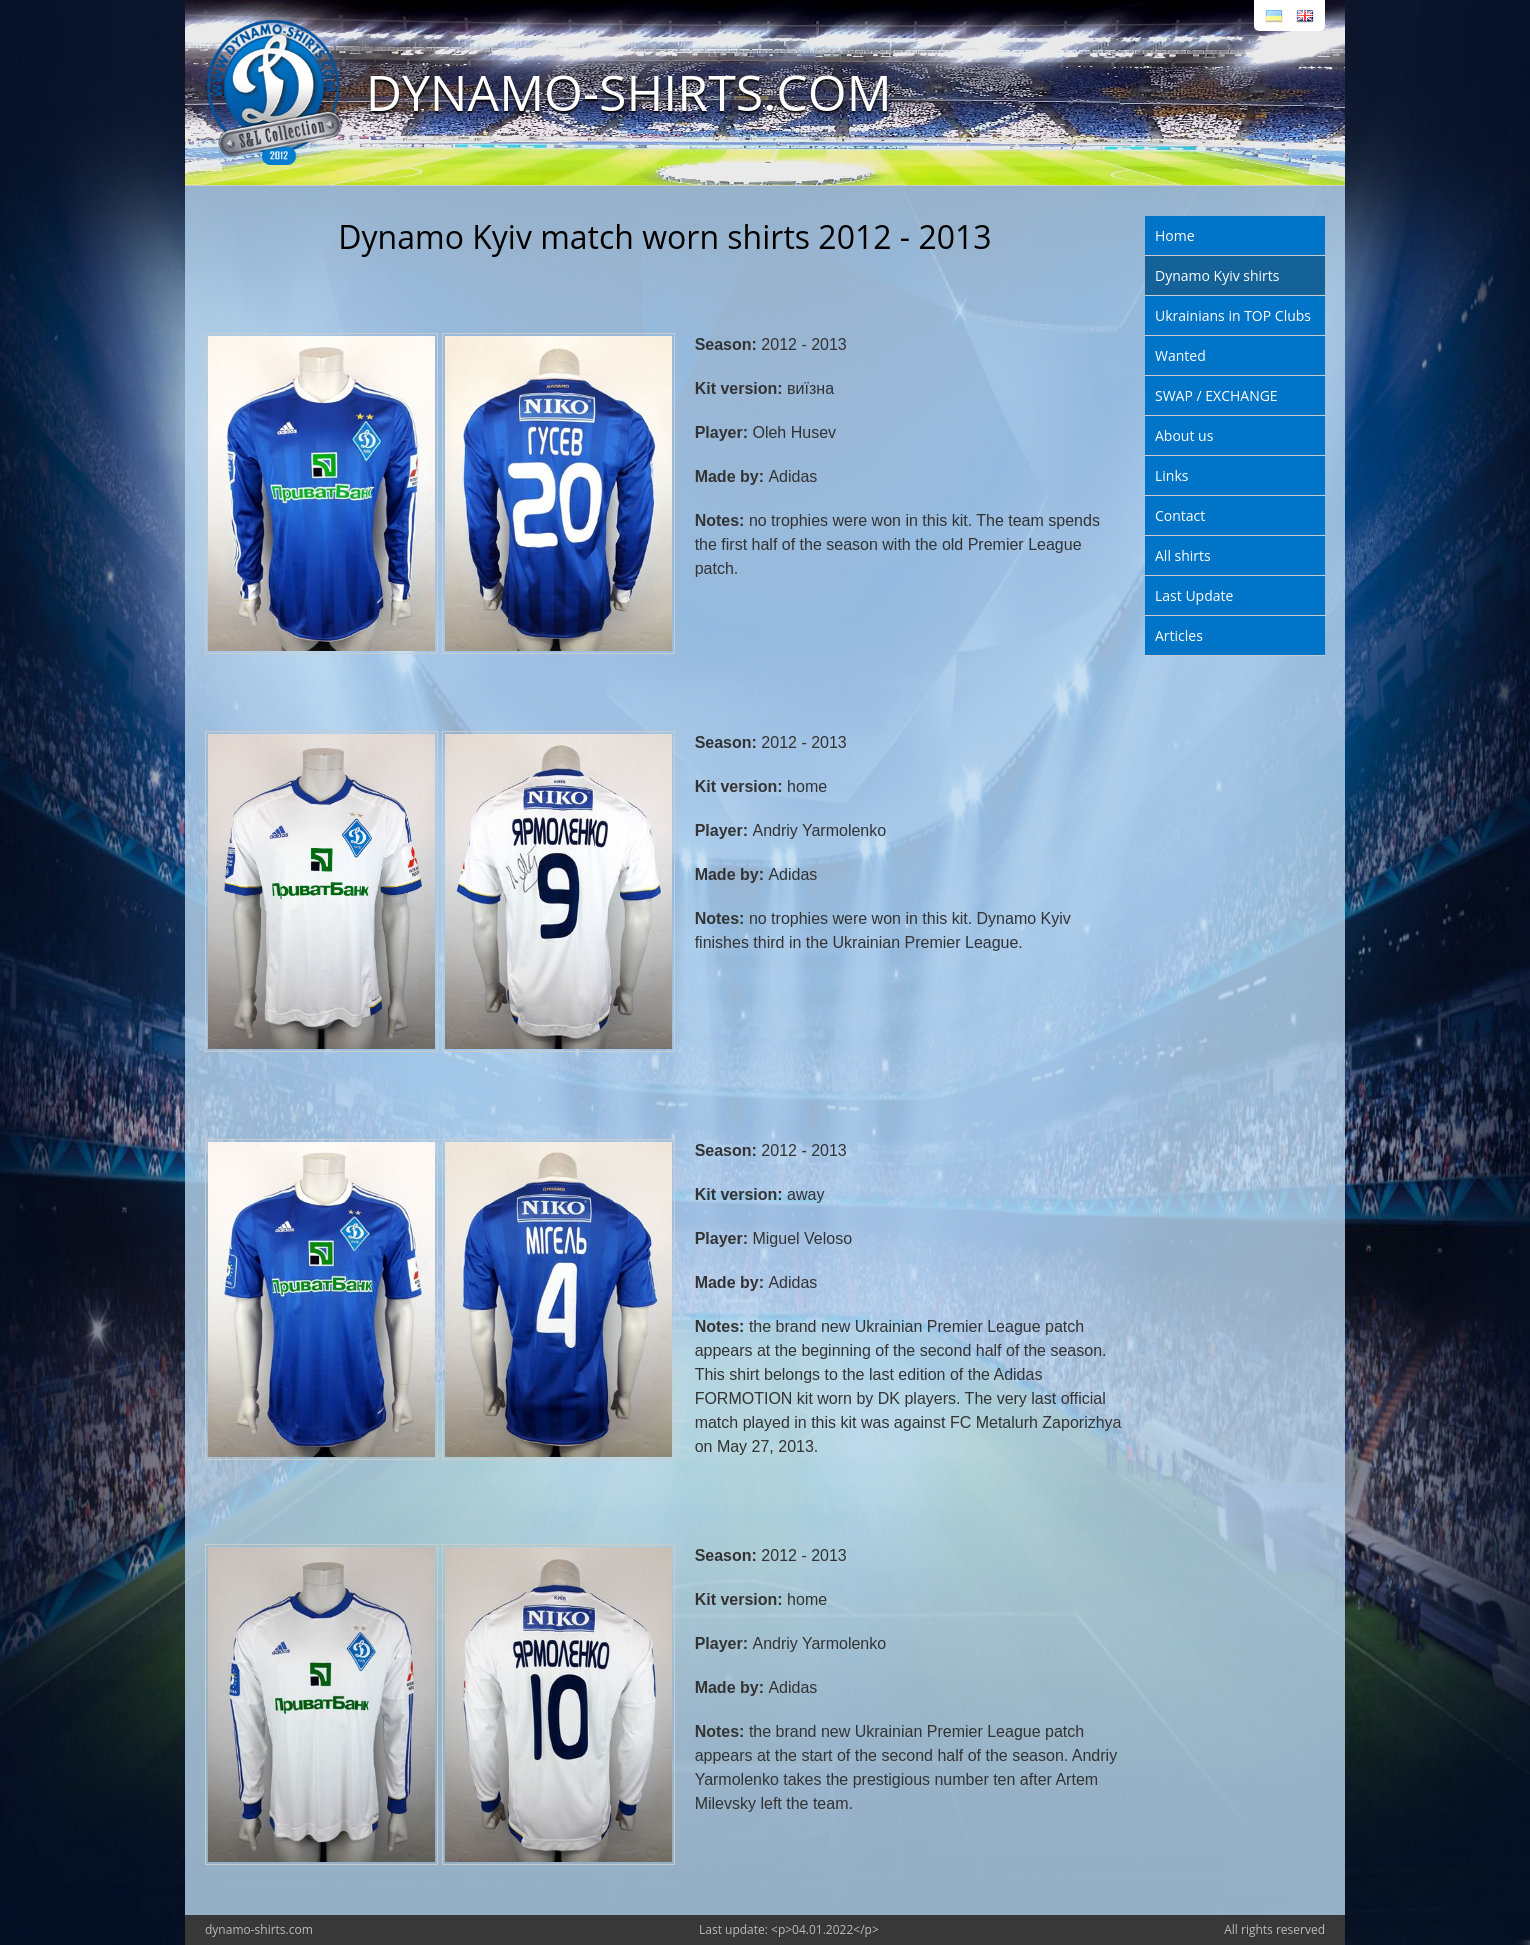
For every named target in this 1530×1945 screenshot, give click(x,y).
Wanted (1180, 355)
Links (1171, 475)
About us (1184, 435)
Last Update (1194, 595)
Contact (1180, 515)
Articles (1179, 635)
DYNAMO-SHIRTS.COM (629, 92)
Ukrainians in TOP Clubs (1233, 315)
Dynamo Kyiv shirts (1217, 275)
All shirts (1183, 555)
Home (1175, 235)
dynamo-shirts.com (259, 1929)
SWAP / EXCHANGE (1216, 395)
